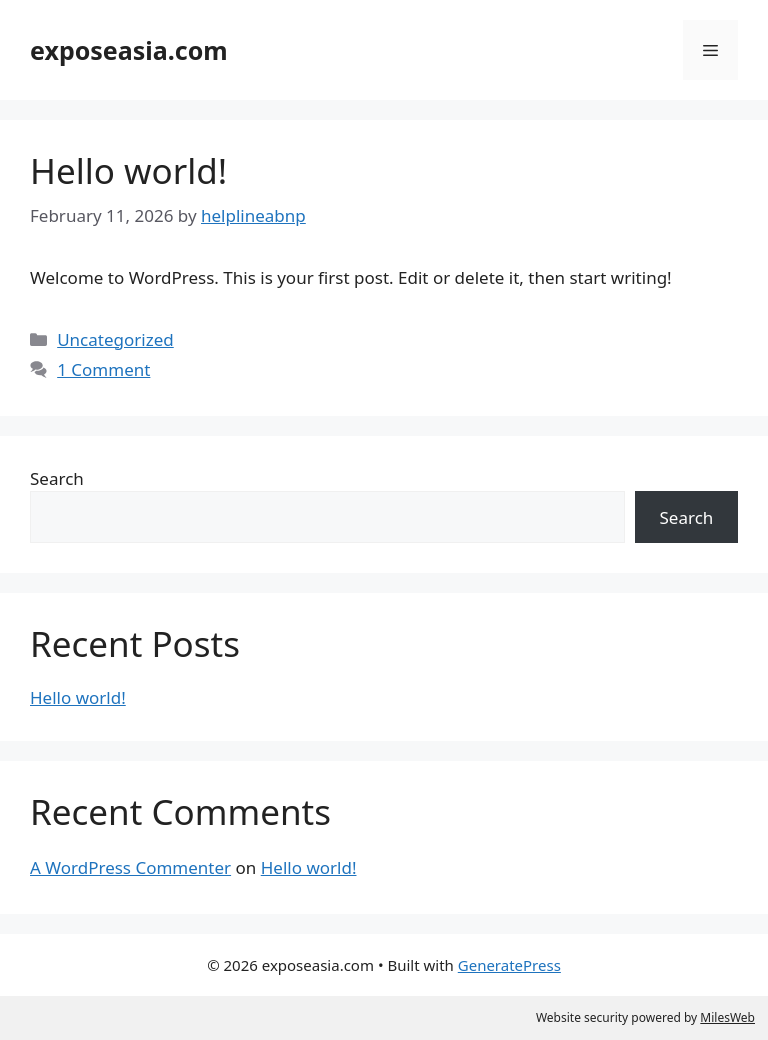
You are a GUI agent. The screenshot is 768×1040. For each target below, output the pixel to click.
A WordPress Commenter (130, 867)
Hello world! (128, 170)
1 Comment (103, 369)
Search (57, 478)
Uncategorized (115, 339)
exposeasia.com (129, 50)
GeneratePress (509, 965)
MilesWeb (727, 1017)
